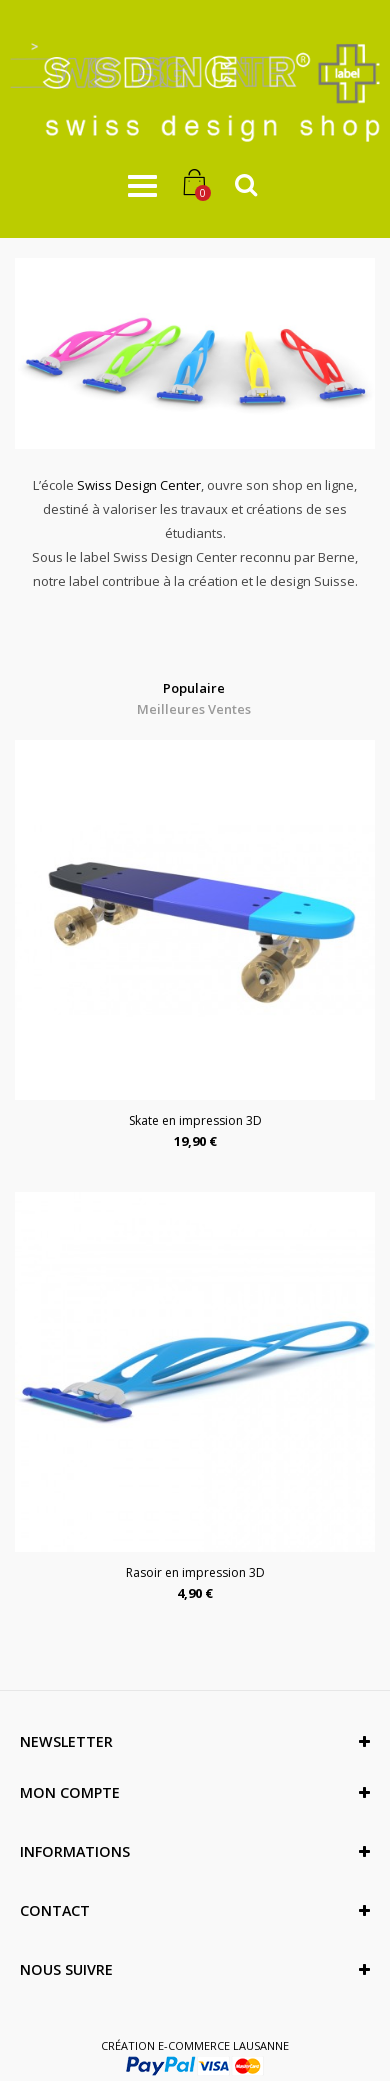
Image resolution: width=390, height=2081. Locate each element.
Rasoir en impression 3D (195, 1572)
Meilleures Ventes (194, 709)
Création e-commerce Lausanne (195, 2045)
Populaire (194, 688)
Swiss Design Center (139, 485)
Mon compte (70, 1792)
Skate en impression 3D (195, 1120)
